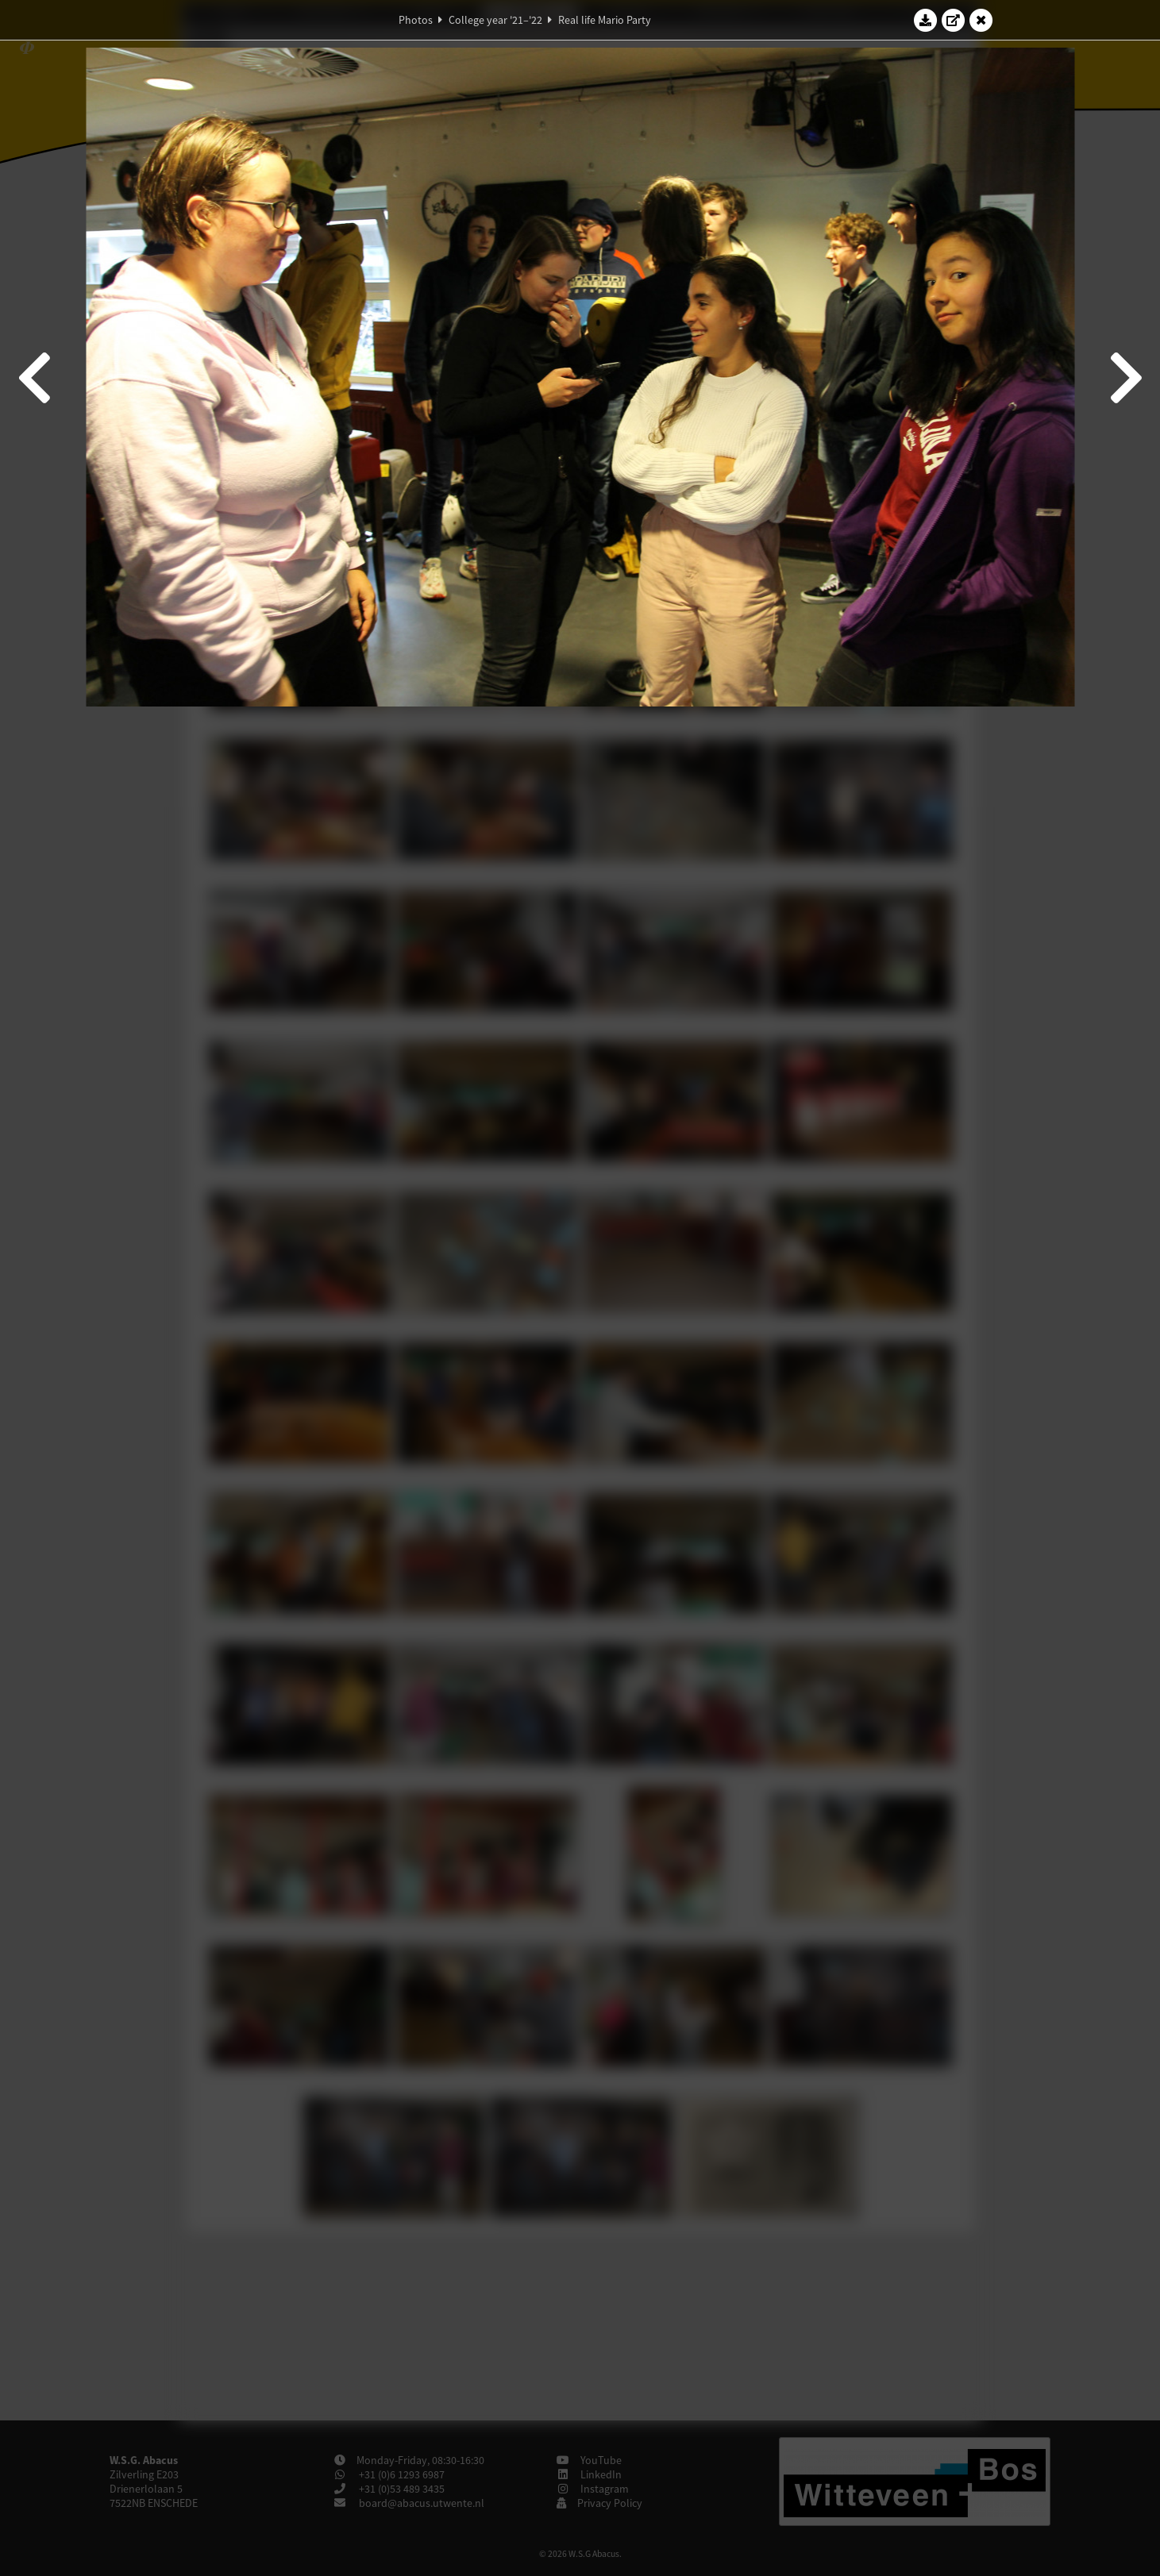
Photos (416, 20)
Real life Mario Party (604, 20)
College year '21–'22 (495, 20)
